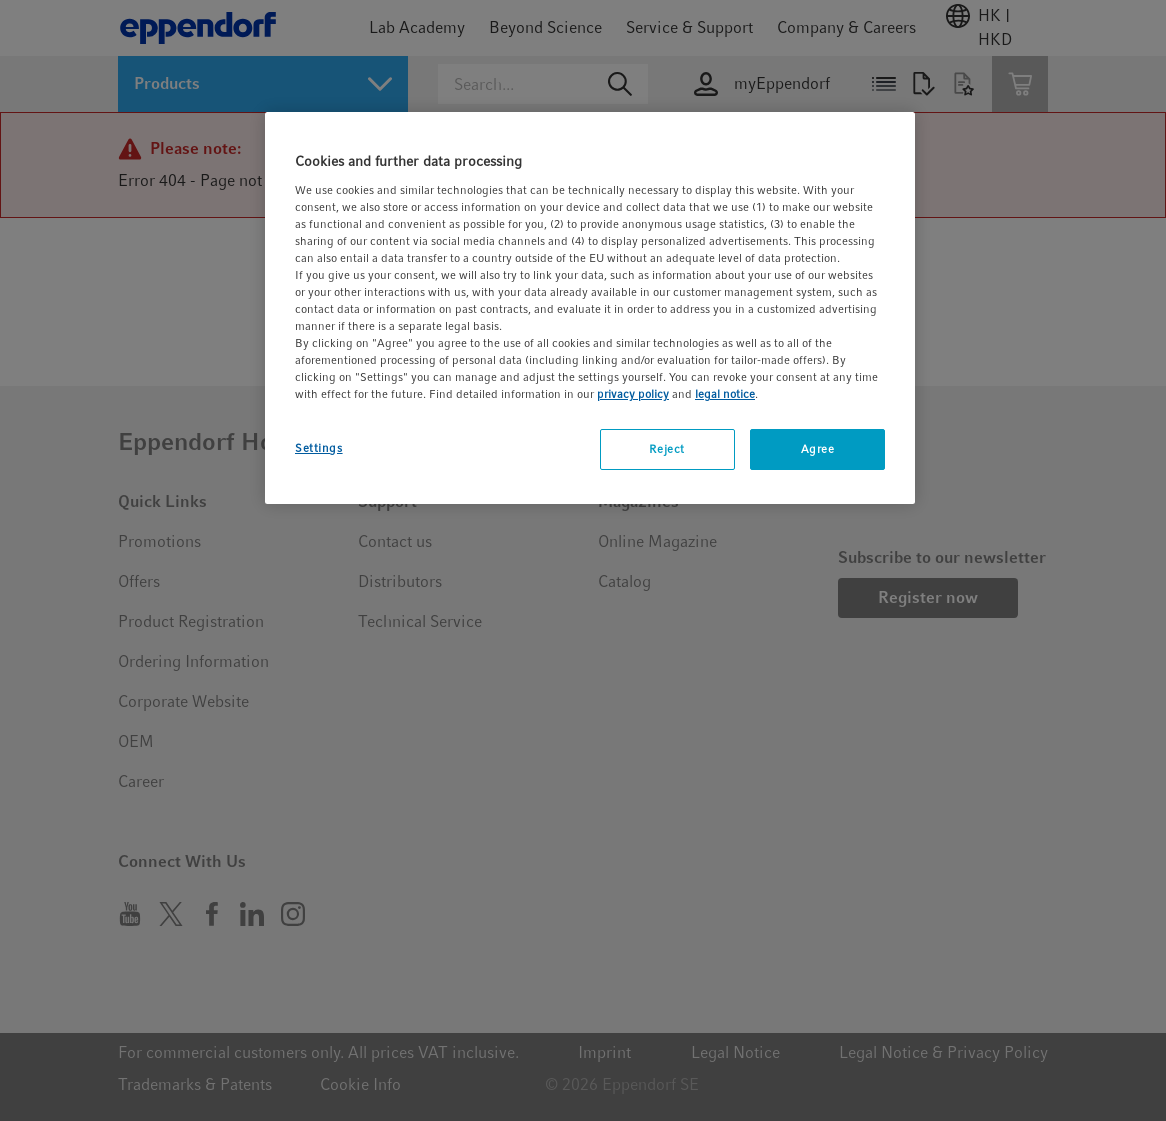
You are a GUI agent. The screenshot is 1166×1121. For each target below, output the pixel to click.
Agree (818, 449)
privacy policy (633, 394)
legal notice (725, 394)
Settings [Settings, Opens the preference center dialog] (319, 448)
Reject (666, 449)
